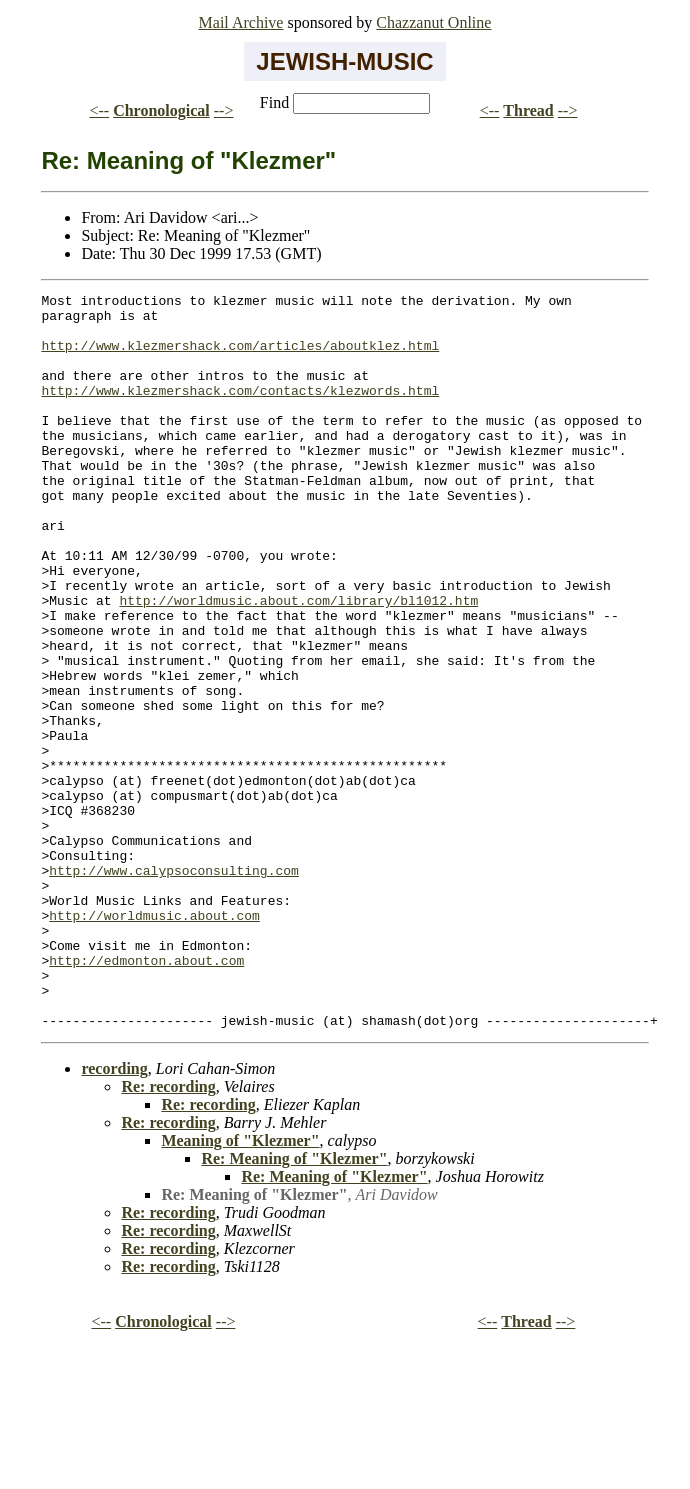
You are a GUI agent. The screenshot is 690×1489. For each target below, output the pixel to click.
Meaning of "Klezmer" (240, 1287)
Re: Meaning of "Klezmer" (294, 1305)
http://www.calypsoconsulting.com (174, 987)
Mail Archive (241, 22)
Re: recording (168, 1233)
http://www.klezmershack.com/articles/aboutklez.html (240, 357)
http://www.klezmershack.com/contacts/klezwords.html (240, 411)
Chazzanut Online (433, 22)
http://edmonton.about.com (146, 1095)
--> (224, 110)
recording (114, 1215)
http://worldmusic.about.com (154, 1041)
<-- (99, 110)
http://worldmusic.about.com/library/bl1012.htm (298, 663)
